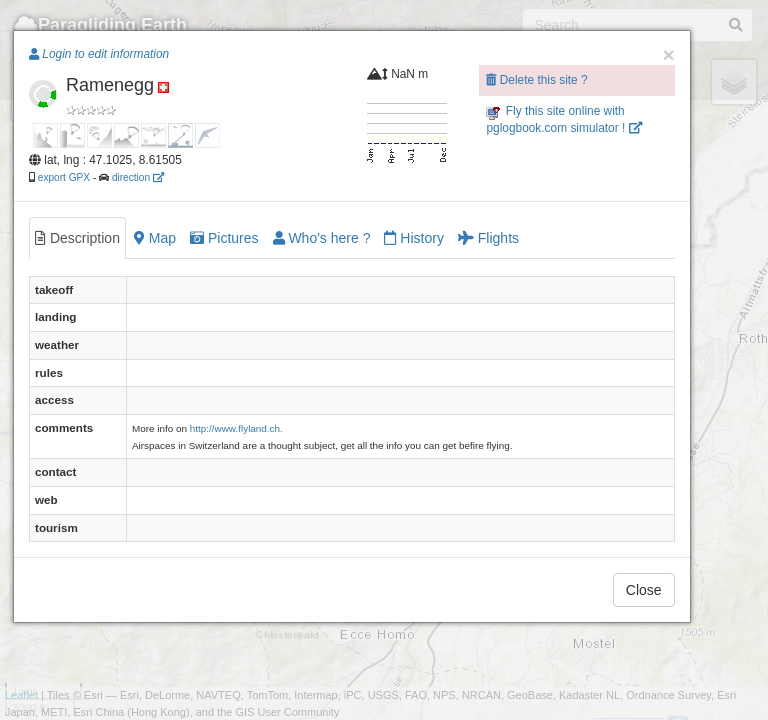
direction (138, 177)
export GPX (64, 177)
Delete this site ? (536, 80)
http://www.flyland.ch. (236, 428)
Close (644, 590)
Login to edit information (99, 54)
